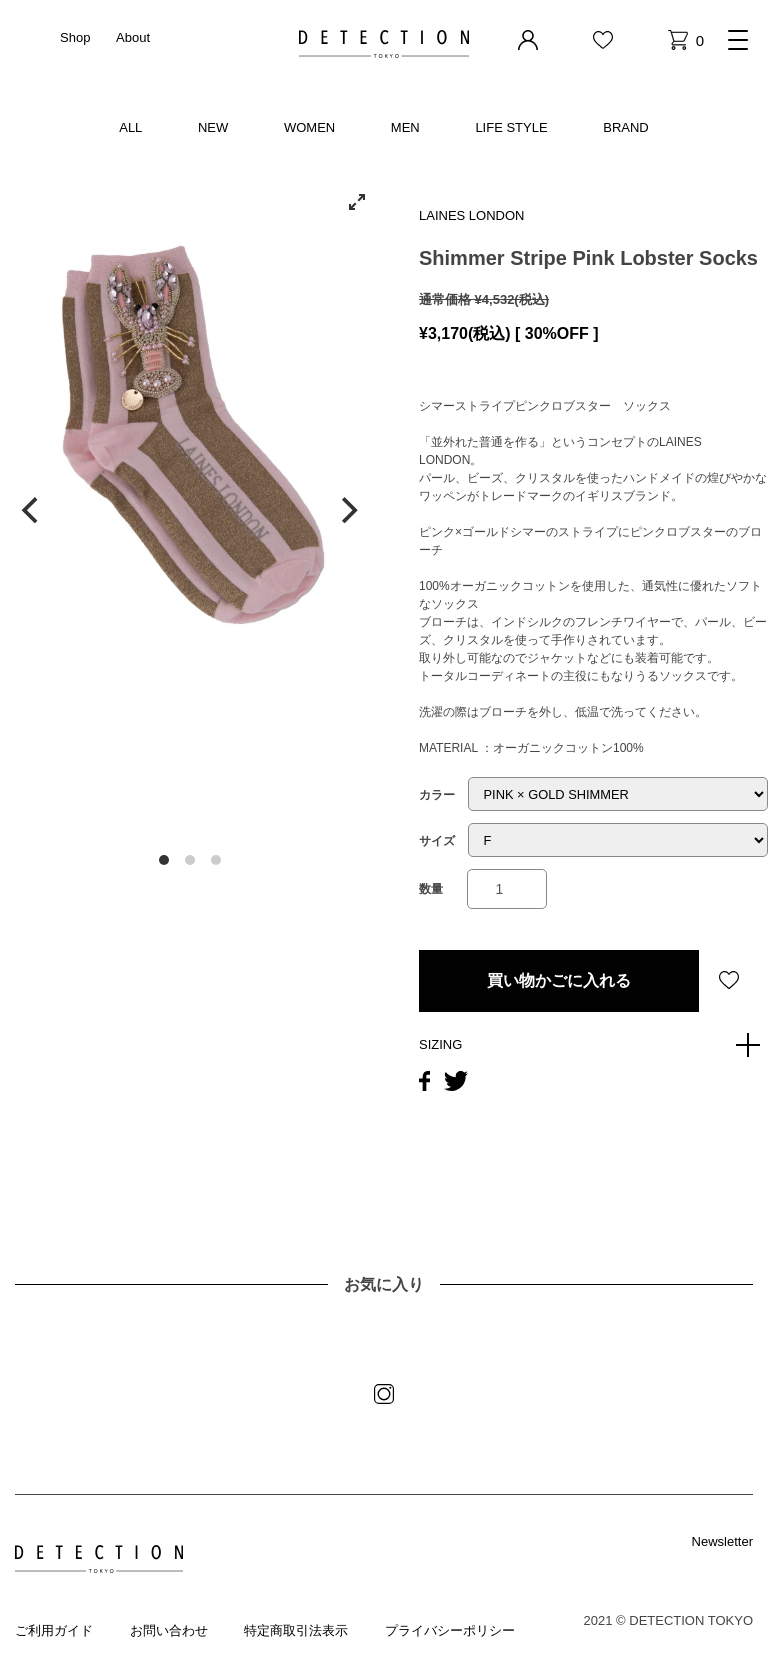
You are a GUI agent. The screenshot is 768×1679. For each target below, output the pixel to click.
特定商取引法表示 (296, 1630)
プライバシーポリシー (450, 1630)
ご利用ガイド (54, 1630)
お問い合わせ (169, 1630)
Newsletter (722, 1541)
